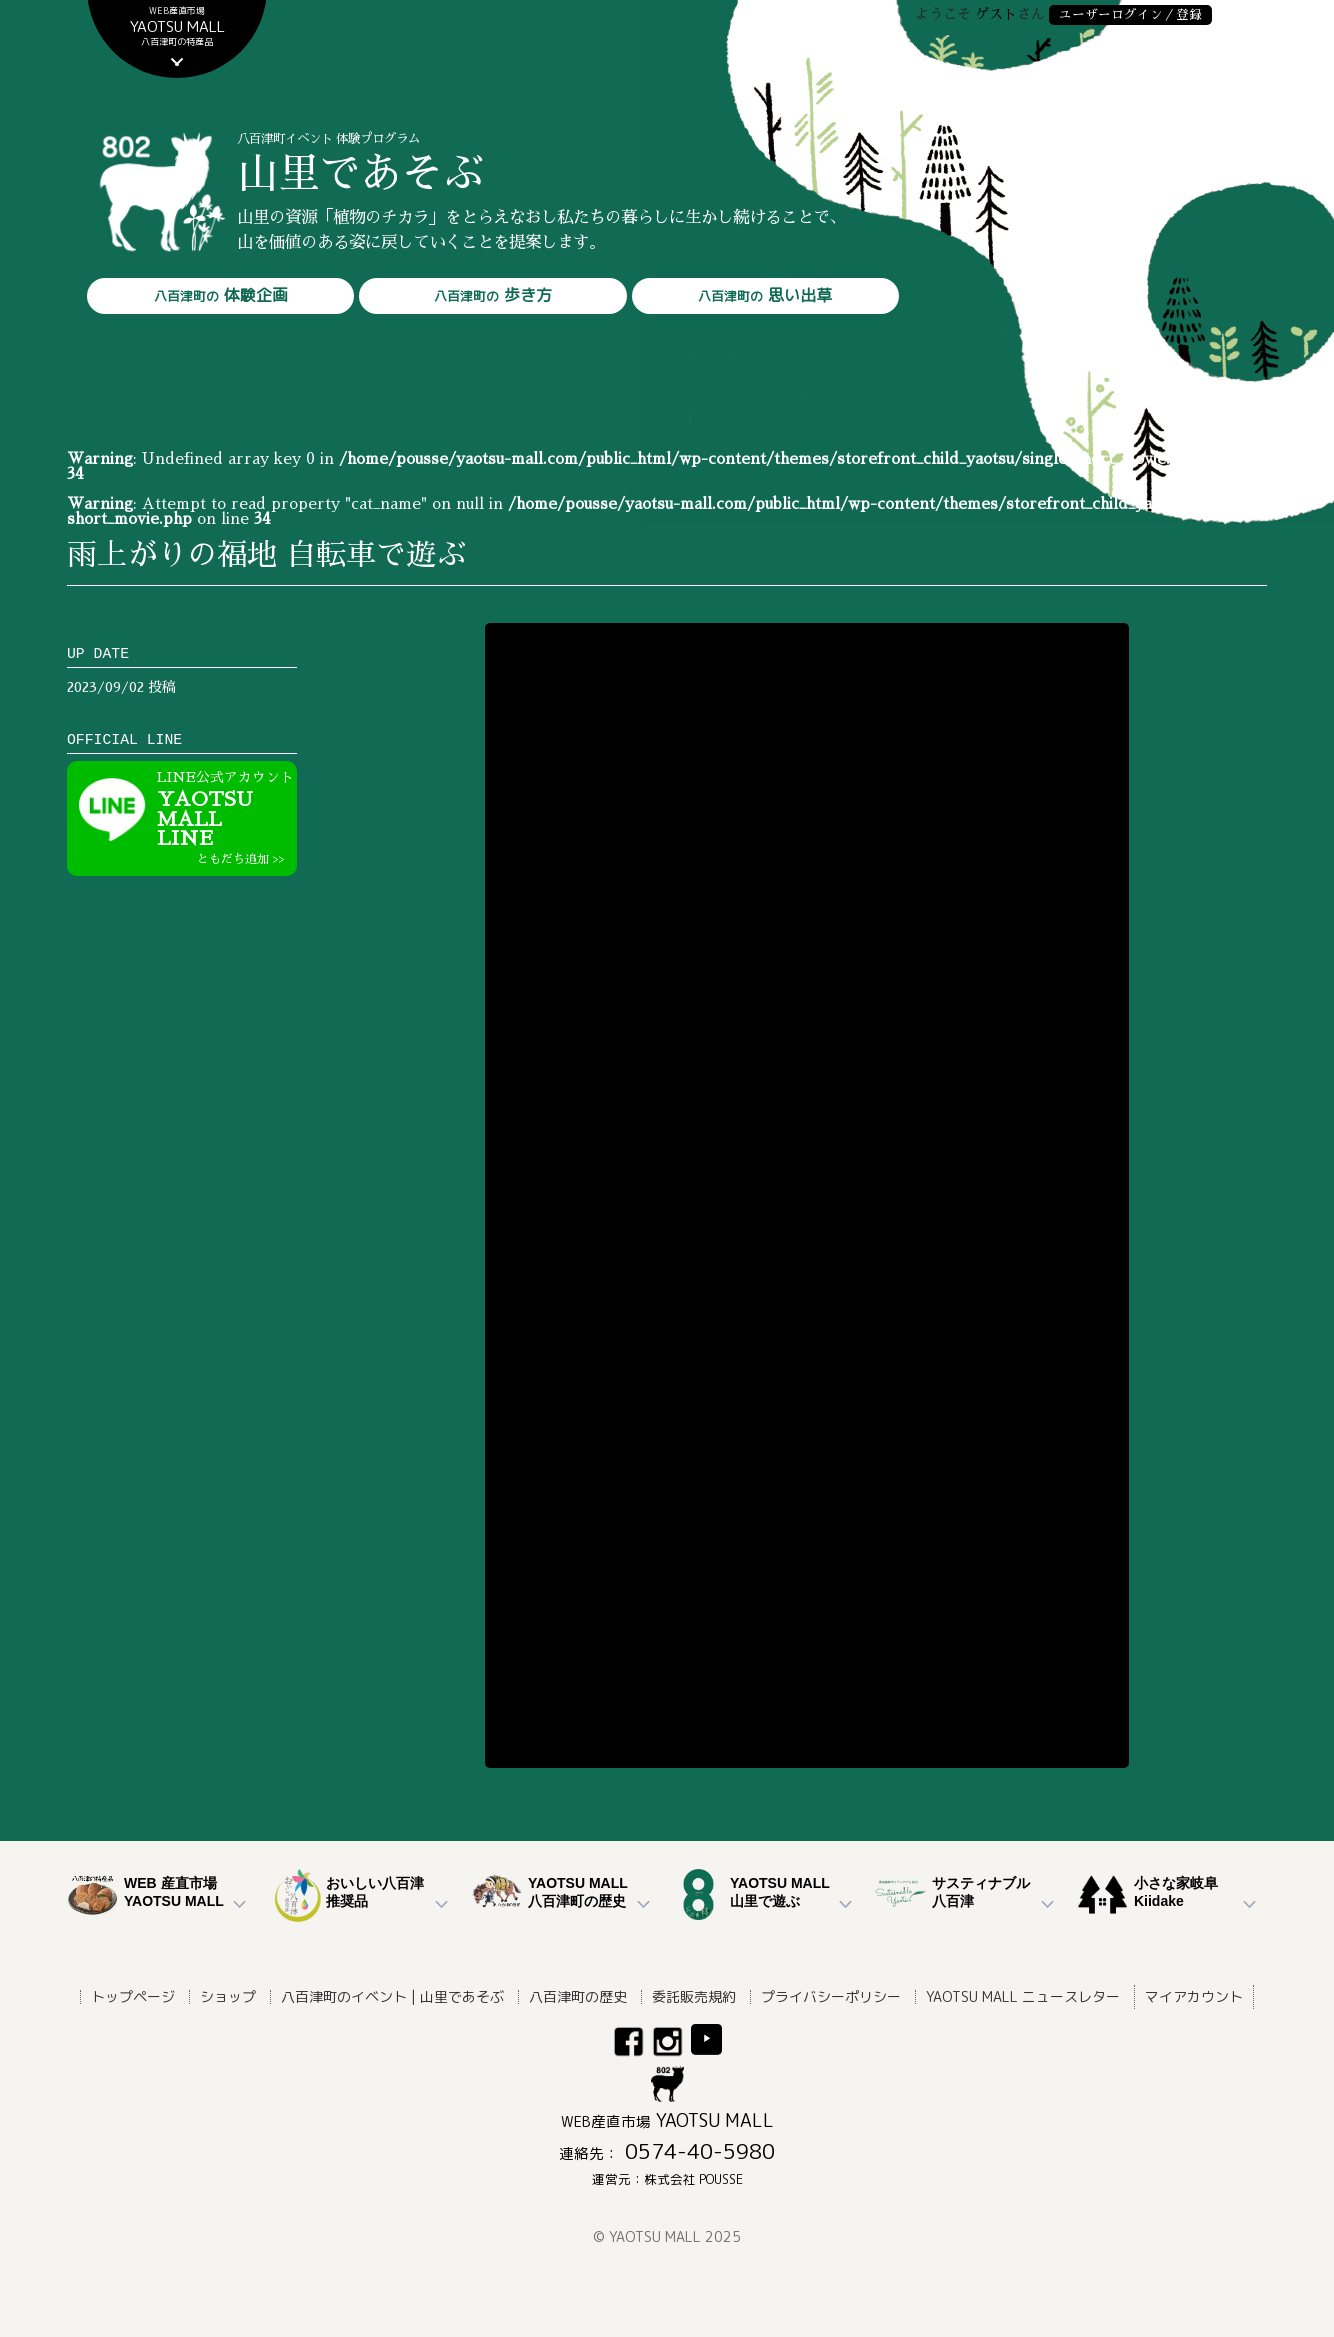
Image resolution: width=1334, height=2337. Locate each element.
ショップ (228, 1996)
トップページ (133, 1996)
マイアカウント (1194, 1996)
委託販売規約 (694, 1996)
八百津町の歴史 (578, 1996)
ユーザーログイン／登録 (1130, 14)
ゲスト (996, 14)
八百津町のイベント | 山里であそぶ (392, 1996)
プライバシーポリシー (831, 1996)
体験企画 (221, 295)
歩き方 (493, 295)
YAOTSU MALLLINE (227, 818)
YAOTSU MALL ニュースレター (1023, 1996)
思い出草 (765, 295)
